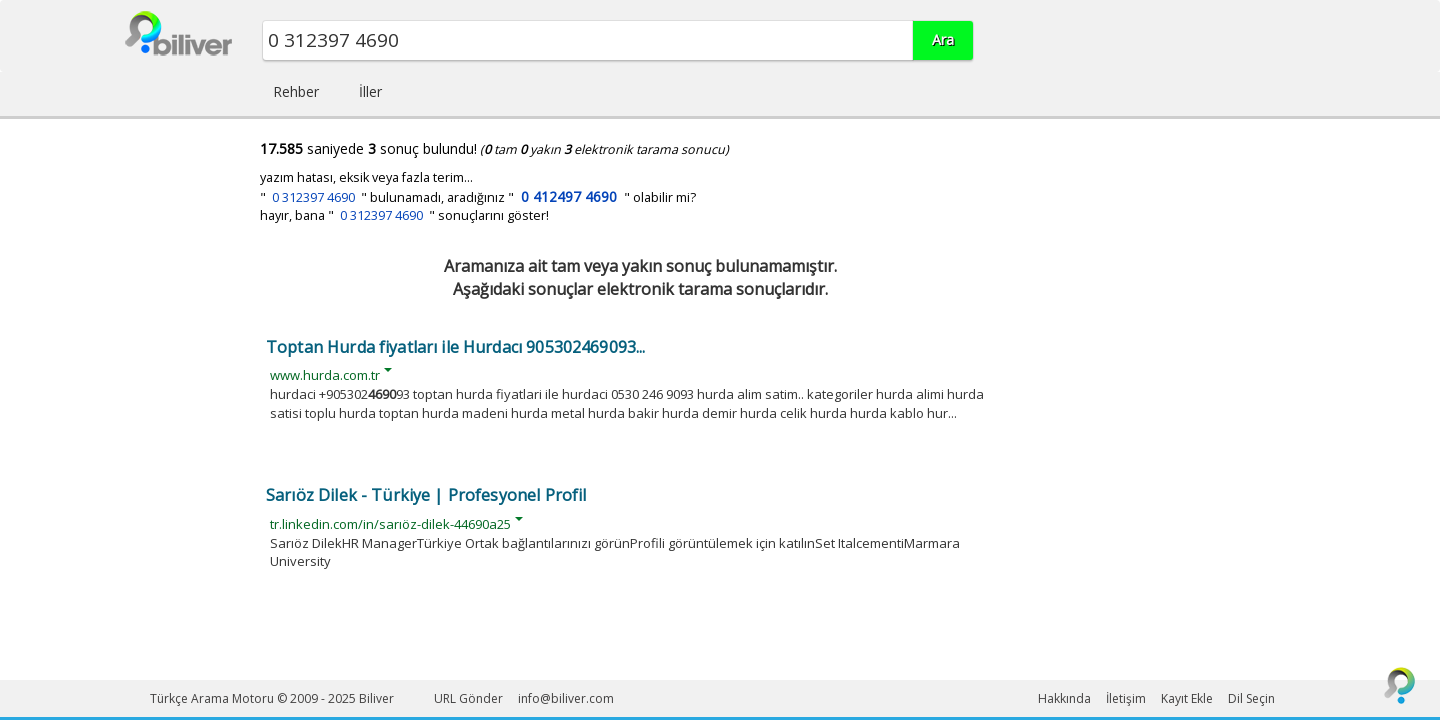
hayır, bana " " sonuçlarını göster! (404, 215)
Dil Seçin (1251, 698)
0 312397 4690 (313, 197)
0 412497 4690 (569, 196)
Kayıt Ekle (1187, 698)
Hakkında (1064, 698)
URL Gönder (468, 698)
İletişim (1126, 698)
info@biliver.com (566, 698)
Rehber (296, 91)
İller (370, 91)
